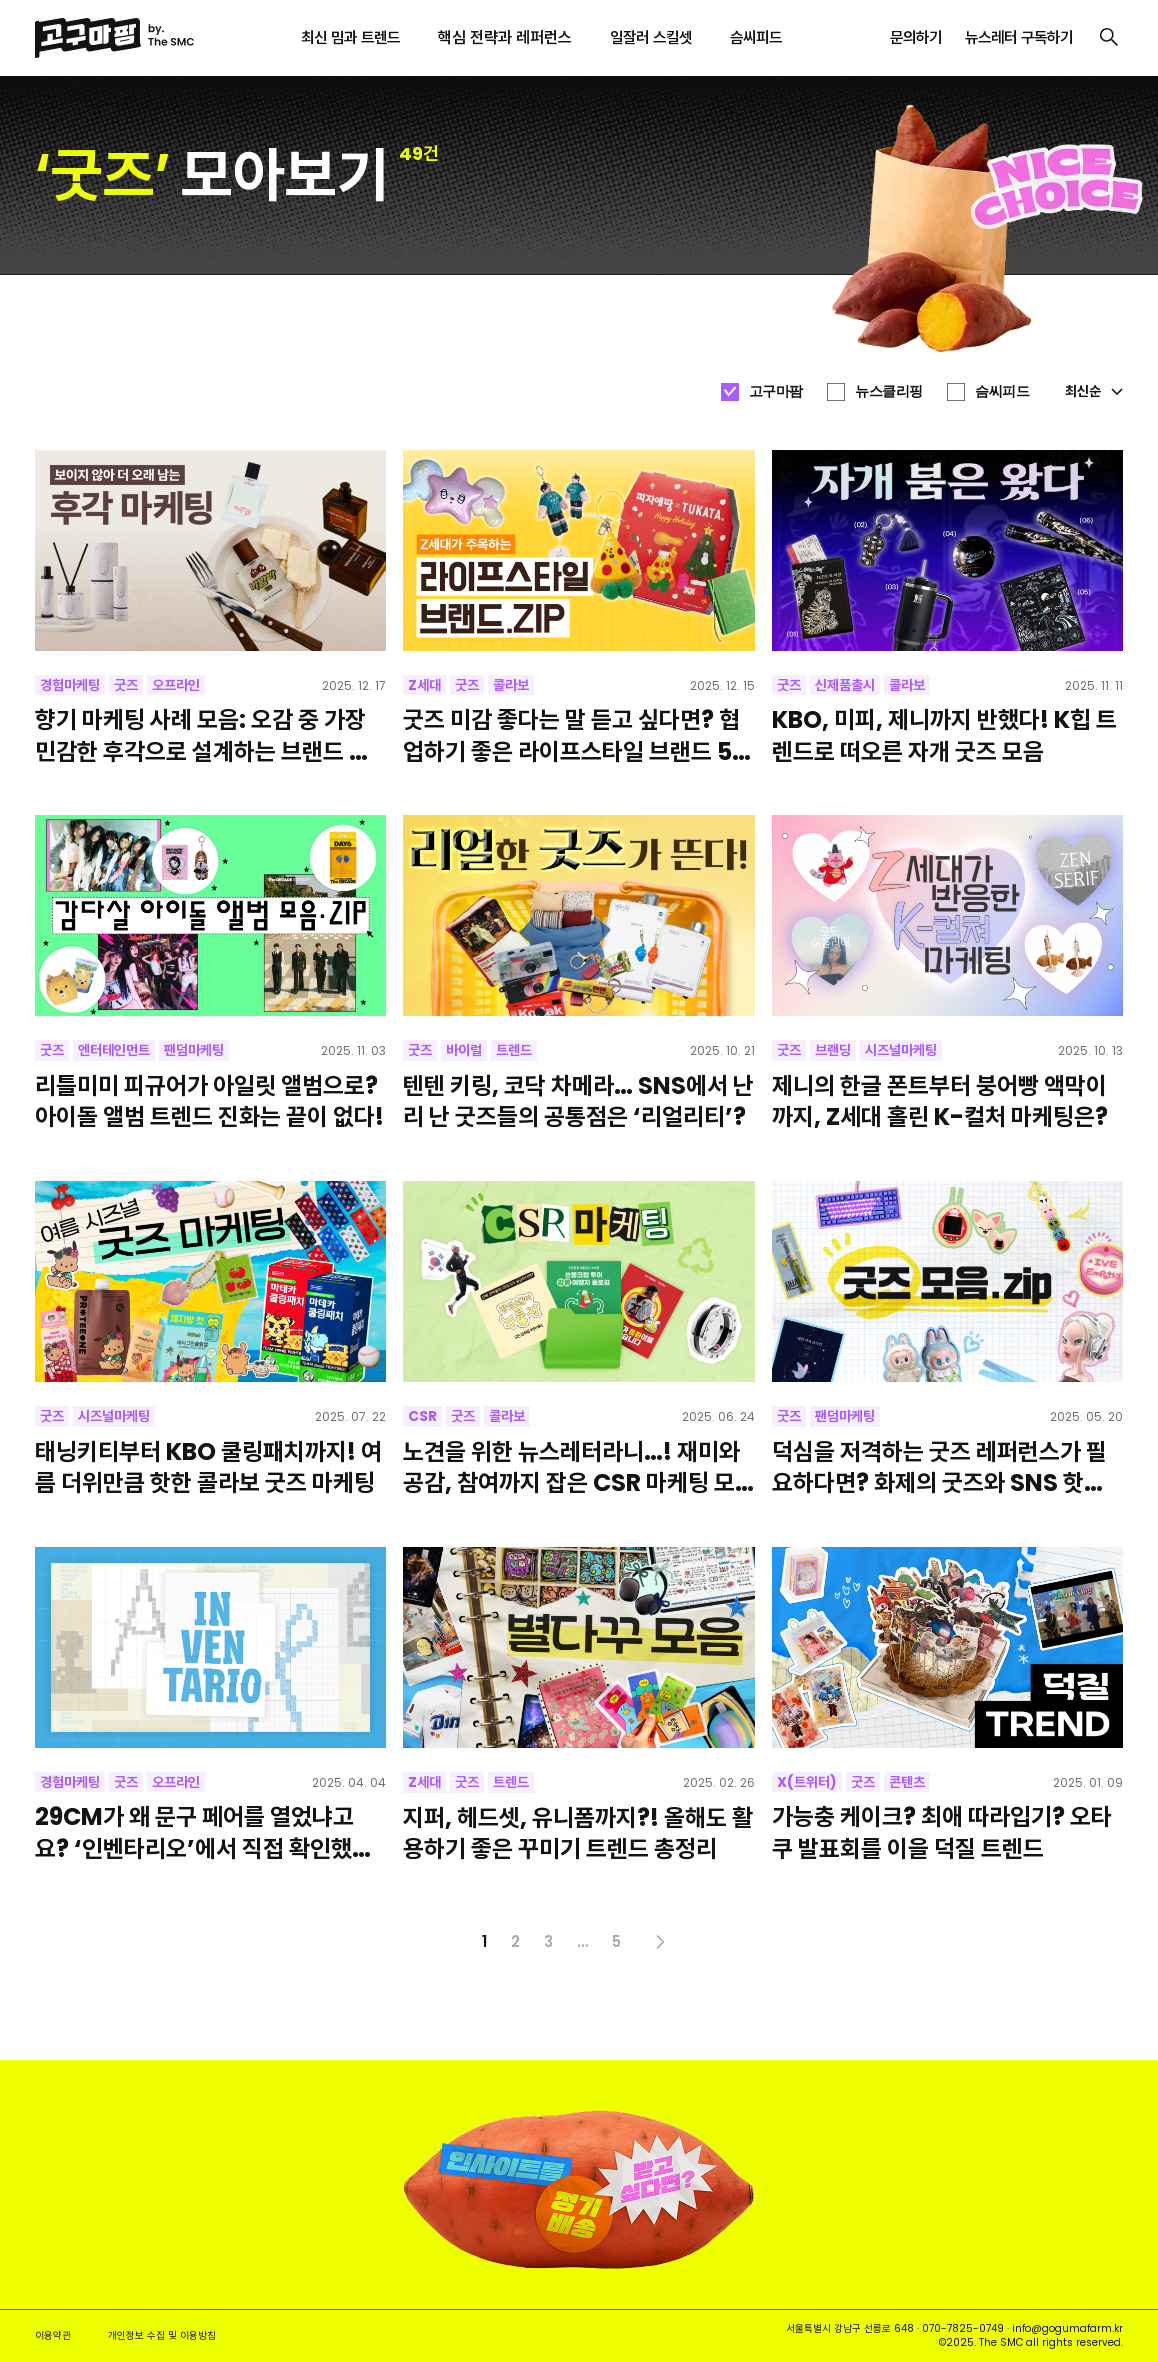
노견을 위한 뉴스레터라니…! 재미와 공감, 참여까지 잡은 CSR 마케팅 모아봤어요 (571, 1467)
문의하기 (916, 37)
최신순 (1094, 391)
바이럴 (464, 1050)
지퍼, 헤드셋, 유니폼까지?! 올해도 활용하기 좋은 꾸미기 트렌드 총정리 (578, 1833)
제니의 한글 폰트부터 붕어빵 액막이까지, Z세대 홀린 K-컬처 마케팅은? (940, 1101)
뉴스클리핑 (889, 391)
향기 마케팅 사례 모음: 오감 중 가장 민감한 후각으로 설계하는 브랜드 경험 (202, 735)
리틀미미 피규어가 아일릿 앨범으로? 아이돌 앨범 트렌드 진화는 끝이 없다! (209, 1101)
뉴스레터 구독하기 (1019, 37)
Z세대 (424, 685)
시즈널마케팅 (901, 1050)
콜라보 (511, 685)
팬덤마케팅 (194, 1050)
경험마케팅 (70, 685)
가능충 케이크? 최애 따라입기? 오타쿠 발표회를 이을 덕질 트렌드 (942, 1832)
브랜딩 (833, 1050)
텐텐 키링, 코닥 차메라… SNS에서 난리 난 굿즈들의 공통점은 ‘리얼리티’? (578, 1101)
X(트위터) (807, 1782)
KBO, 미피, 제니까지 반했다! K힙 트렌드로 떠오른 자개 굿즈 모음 (944, 735)
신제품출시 (845, 685)
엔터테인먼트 (114, 1050)
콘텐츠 (907, 1782)
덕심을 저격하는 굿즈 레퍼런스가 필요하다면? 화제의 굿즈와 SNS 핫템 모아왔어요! (939, 1467)
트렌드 (514, 1050)
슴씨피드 (1002, 391)
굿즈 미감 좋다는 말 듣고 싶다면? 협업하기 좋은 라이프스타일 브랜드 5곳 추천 (578, 735)
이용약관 (53, 2335)
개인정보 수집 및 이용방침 (162, 2335)
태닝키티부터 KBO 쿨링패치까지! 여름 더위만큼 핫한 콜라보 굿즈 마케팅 (208, 1467)
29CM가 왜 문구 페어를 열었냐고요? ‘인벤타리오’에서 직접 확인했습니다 (204, 1832)
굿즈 (126, 685)
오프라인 (176, 685)
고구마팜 (776, 391)
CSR (422, 1416)
